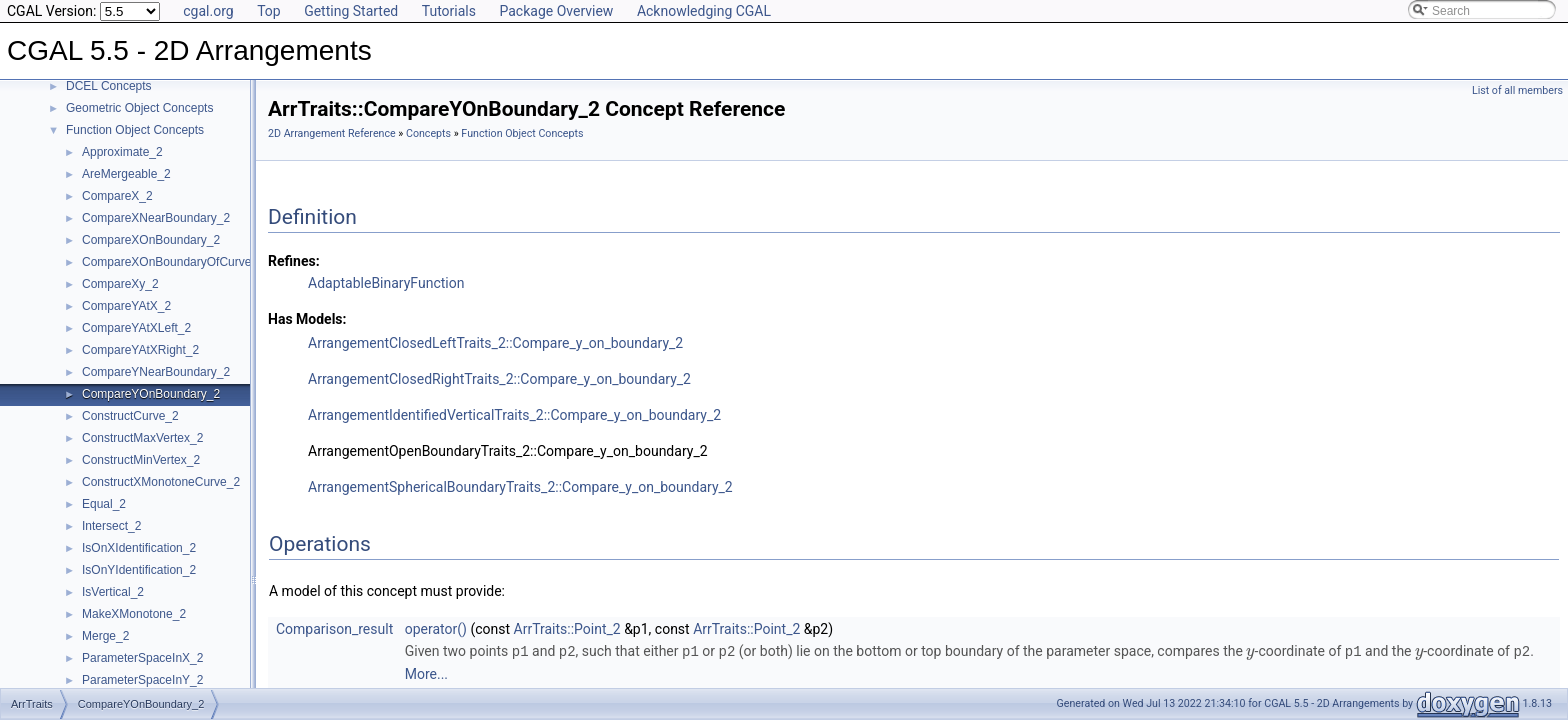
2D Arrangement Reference (332, 133)
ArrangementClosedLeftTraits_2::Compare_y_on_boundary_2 (495, 343)
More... (426, 673)
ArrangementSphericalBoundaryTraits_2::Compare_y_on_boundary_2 (520, 487)
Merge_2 (105, 636)
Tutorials (449, 11)
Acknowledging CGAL (704, 11)
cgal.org (208, 11)
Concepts (428, 133)
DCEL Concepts (109, 86)
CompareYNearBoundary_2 (156, 372)
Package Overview (556, 11)
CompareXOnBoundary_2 (151, 240)
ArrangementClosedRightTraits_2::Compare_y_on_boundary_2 (499, 379)
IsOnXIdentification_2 (139, 548)
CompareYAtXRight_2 (140, 350)
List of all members (1517, 90)
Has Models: (307, 319)
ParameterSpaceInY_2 (142, 680)
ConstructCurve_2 (130, 416)
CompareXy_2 (120, 284)
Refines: (294, 261)
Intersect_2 (111, 526)
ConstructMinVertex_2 (141, 460)
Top (269, 11)
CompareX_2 (117, 196)
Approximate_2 (122, 152)
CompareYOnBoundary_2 (151, 394)
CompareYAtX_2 (126, 306)
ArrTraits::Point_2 (567, 629)
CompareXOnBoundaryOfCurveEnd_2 (184, 262)
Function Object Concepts (135, 130)
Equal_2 (104, 504)
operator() (436, 629)
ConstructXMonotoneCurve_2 (161, 482)
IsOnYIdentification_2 (139, 570)
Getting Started (351, 11)
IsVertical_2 (113, 592)
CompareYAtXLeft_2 (136, 328)
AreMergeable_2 (126, 174)
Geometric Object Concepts (139, 108)
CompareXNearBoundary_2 (156, 218)
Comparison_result (334, 629)
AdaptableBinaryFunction (386, 283)
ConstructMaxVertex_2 (142, 438)
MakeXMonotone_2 (134, 614)
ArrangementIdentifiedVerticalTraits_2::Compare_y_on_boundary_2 (514, 415)
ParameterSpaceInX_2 (142, 658)
